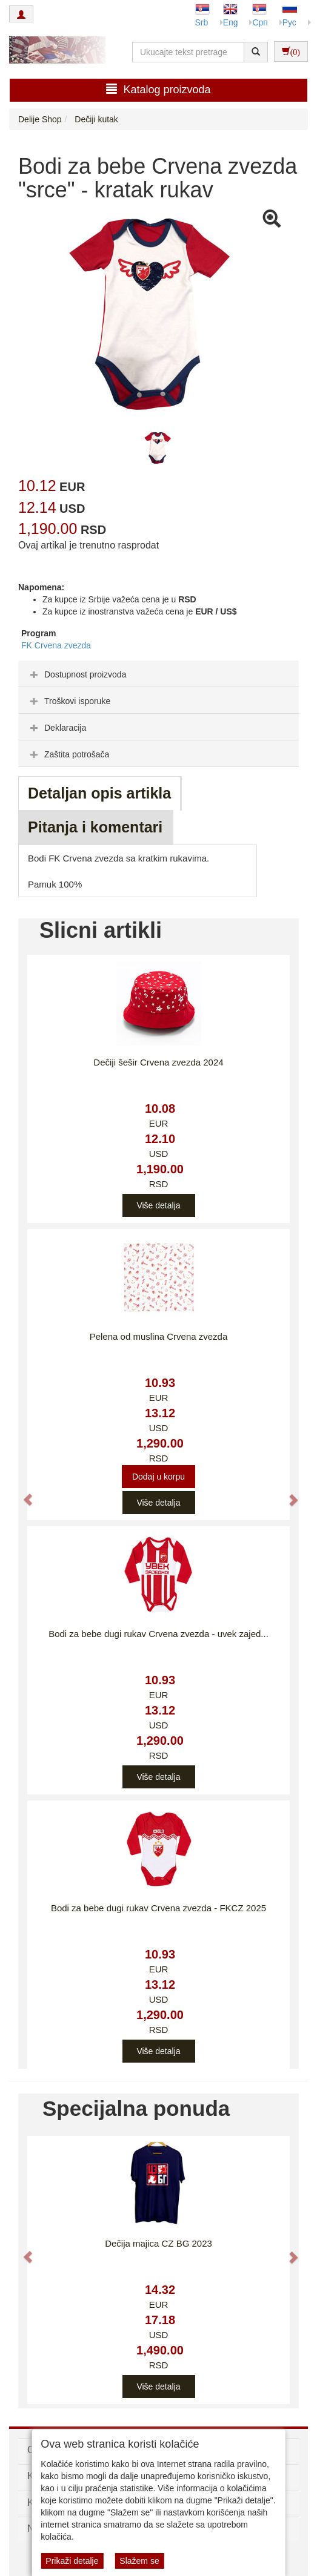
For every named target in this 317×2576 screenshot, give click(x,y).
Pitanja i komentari (95, 827)
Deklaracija (56, 728)
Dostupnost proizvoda (76, 674)
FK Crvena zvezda (56, 645)
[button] (22, 1493)
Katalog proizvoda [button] (158, 89)
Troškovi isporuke (68, 701)
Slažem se (139, 2561)
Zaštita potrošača (68, 754)
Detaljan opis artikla (99, 793)
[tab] (158, 673)
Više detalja (158, 1205)
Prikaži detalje (71, 2561)
